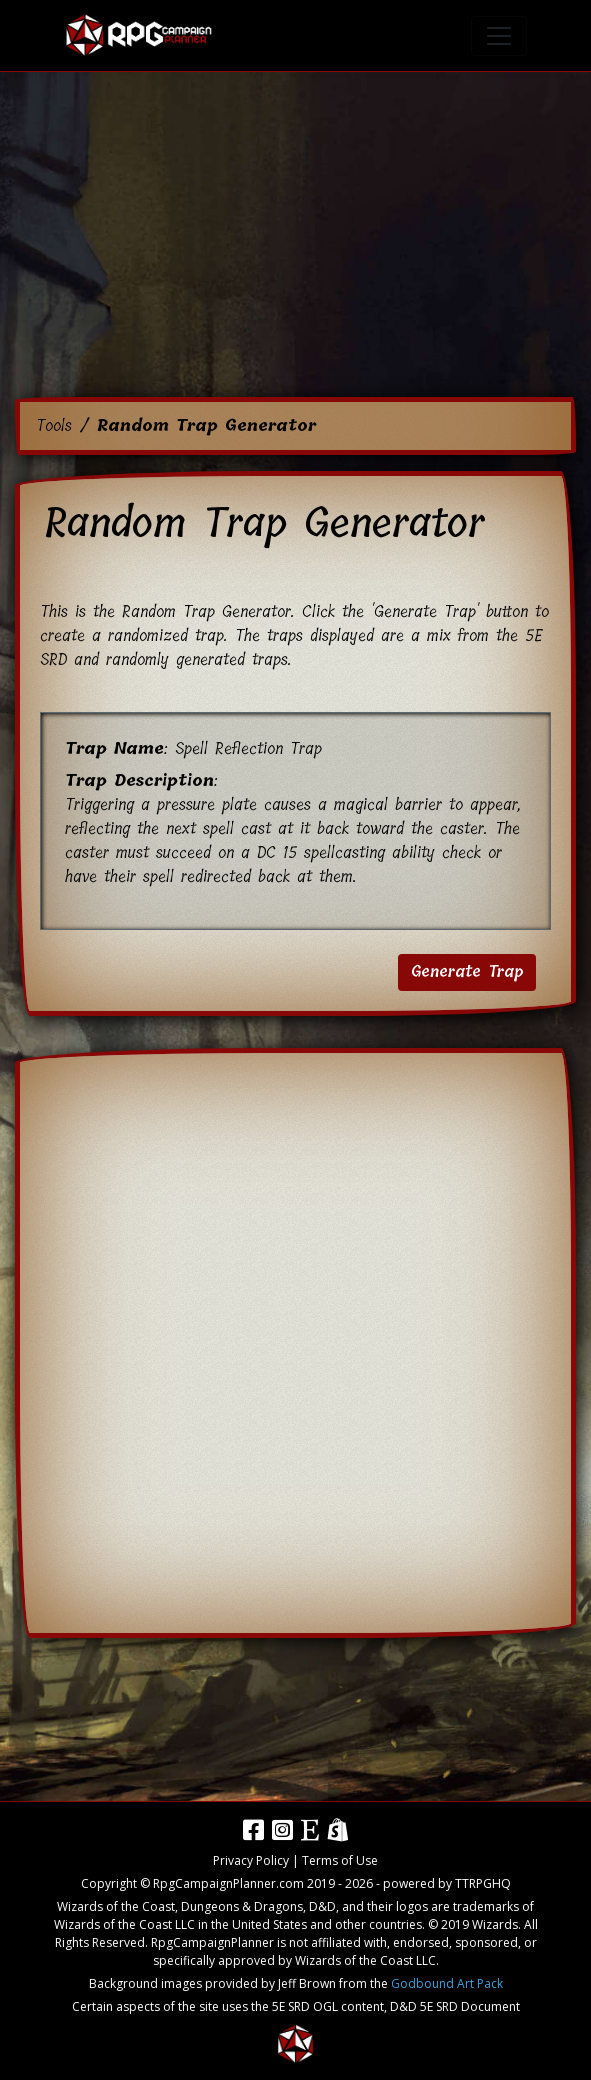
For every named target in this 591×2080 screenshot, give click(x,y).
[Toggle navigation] (499, 36)
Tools (54, 425)
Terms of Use (340, 1860)
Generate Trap (467, 972)
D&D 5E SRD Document (455, 2006)
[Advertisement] (295, 240)
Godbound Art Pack (447, 1983)
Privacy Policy (251, 1860)
